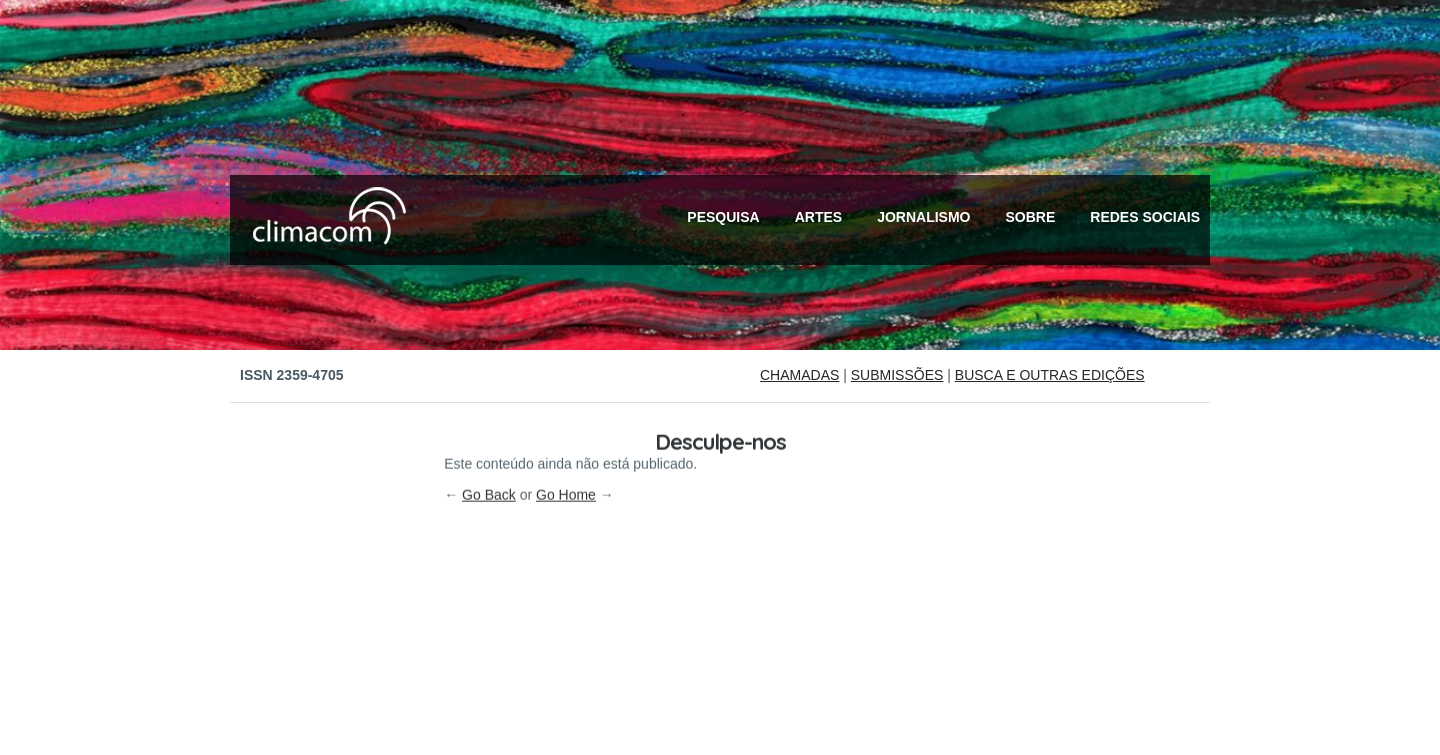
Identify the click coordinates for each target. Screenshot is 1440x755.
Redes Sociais (1145, 217)
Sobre (1031, 217)
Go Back (489, 402)
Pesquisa (723, 217)
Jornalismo (923, 217)
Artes (818, 217)
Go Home (566, 402)
